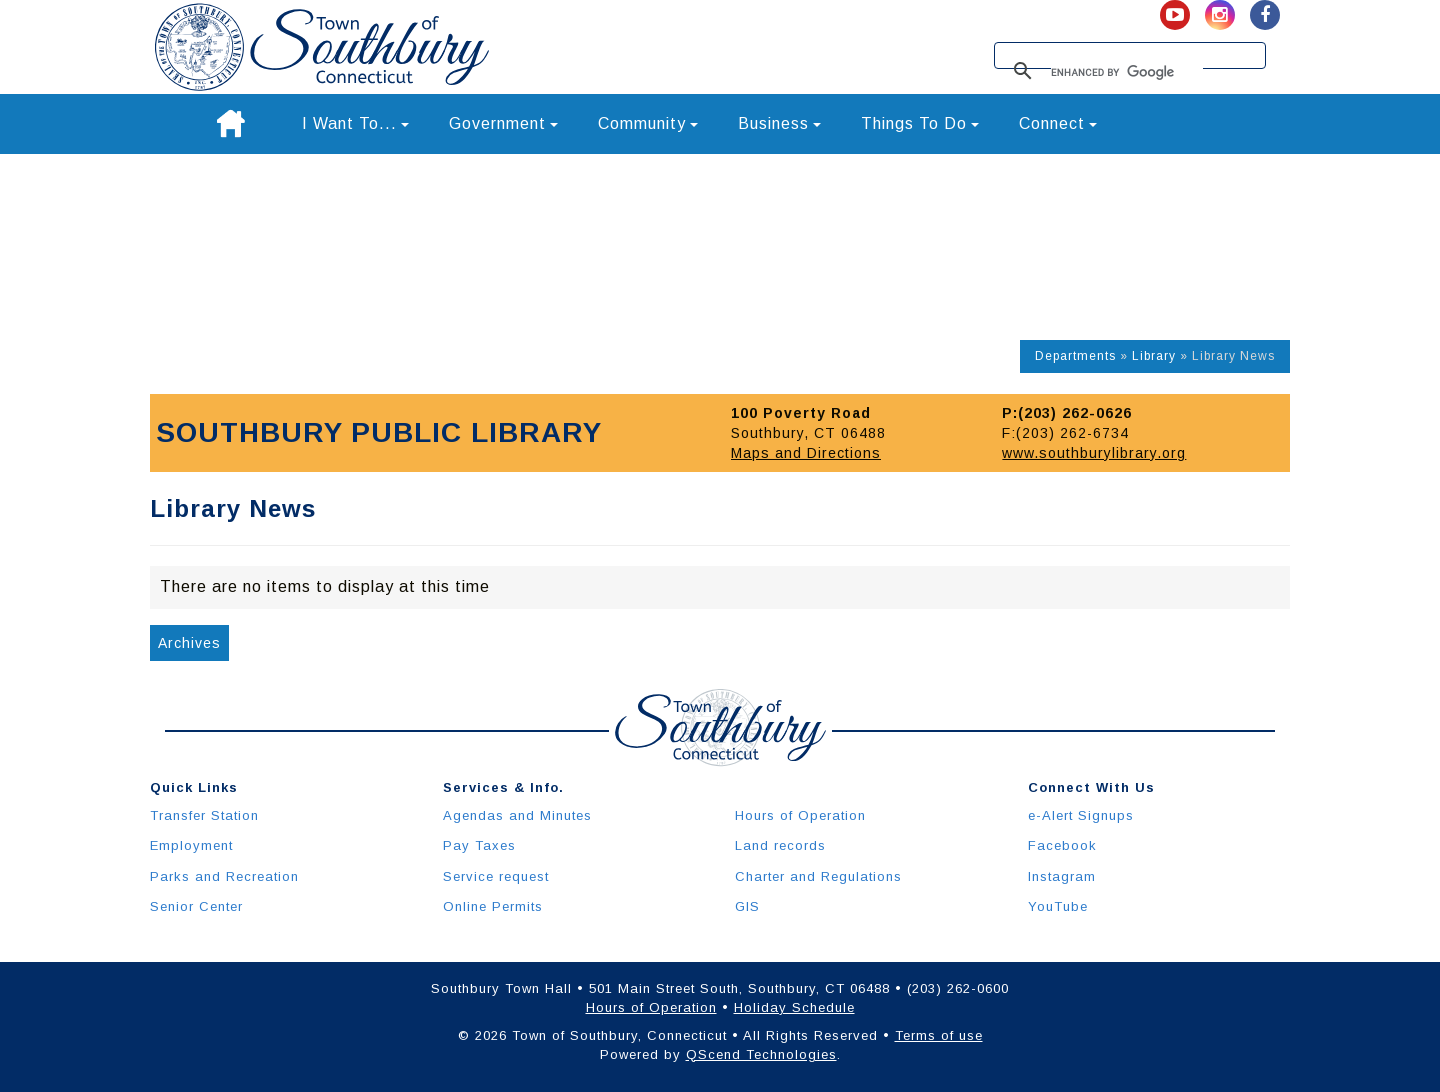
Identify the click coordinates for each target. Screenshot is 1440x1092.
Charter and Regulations (818, 876)
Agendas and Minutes (517, 815)
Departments (1075, 356)
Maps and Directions (806, 453)
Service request (496, 876)
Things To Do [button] (920, 123)
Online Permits (493, 906)
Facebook (1062, 845)
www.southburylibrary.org (1094, 453)
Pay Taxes (479, 845)
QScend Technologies (761, 1054)
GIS (747, 906)
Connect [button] (1058, 123)
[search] (1127, 72)
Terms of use (939, 1035)
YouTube (1058, 906)
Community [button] (648, 123)
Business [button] (779, 123)
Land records (780, 845)
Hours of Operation (800, 815)
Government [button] (503, 123)
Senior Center (196, 906)
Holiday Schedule (794, 1007)
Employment (191, 845)
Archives (189, 643)
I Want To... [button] (355, 123)
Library (1154, 356)
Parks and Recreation (224, 876)
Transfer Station (204, 815)
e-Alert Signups (1081, 815)
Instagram (1062, 876)
